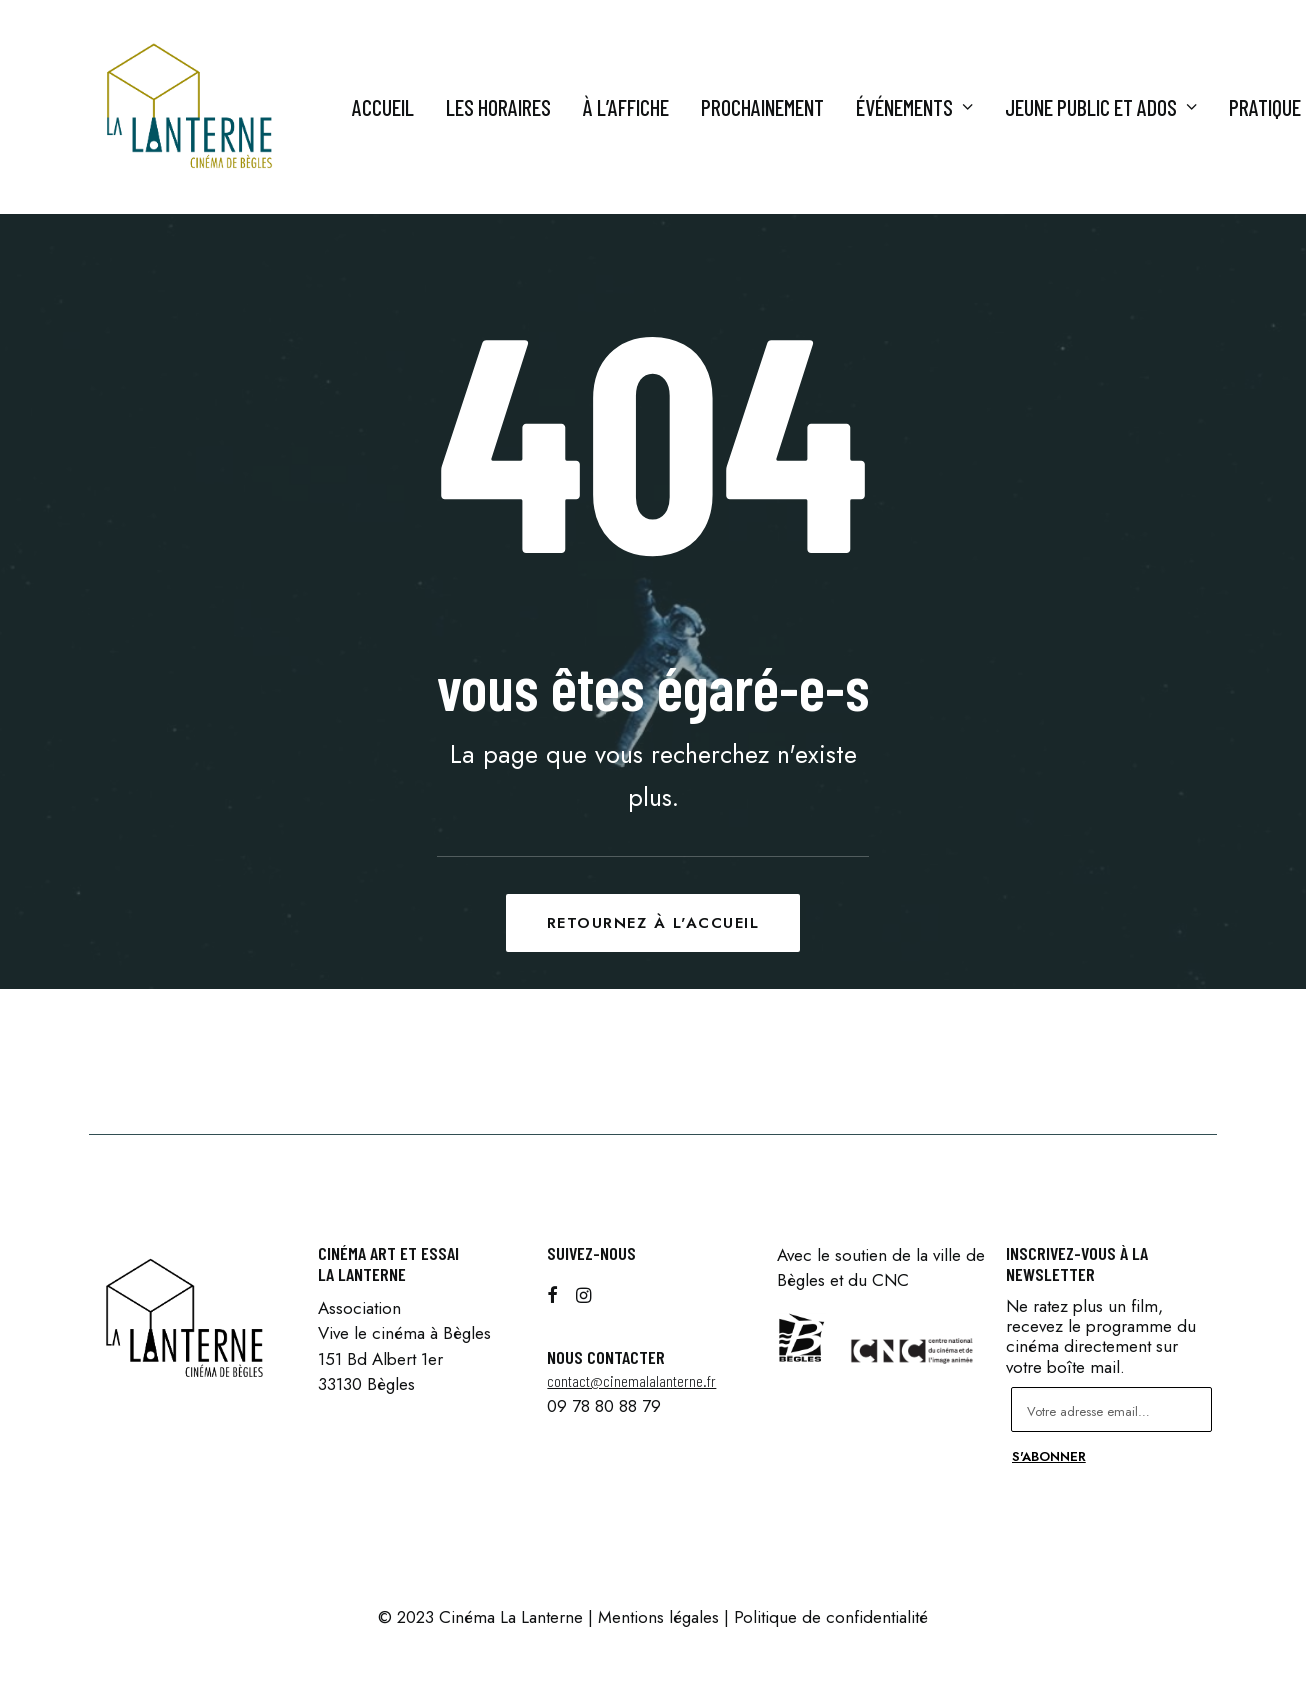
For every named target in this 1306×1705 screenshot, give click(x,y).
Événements (914, 107)
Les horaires (498, 107)
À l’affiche (626, 107)
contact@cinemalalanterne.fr (631, 1380)
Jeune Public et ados (1101, 107)
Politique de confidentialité (831, 1617)
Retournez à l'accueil (653, 923)
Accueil (383, 107)
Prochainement (762, 107)
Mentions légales (658, 1617)
